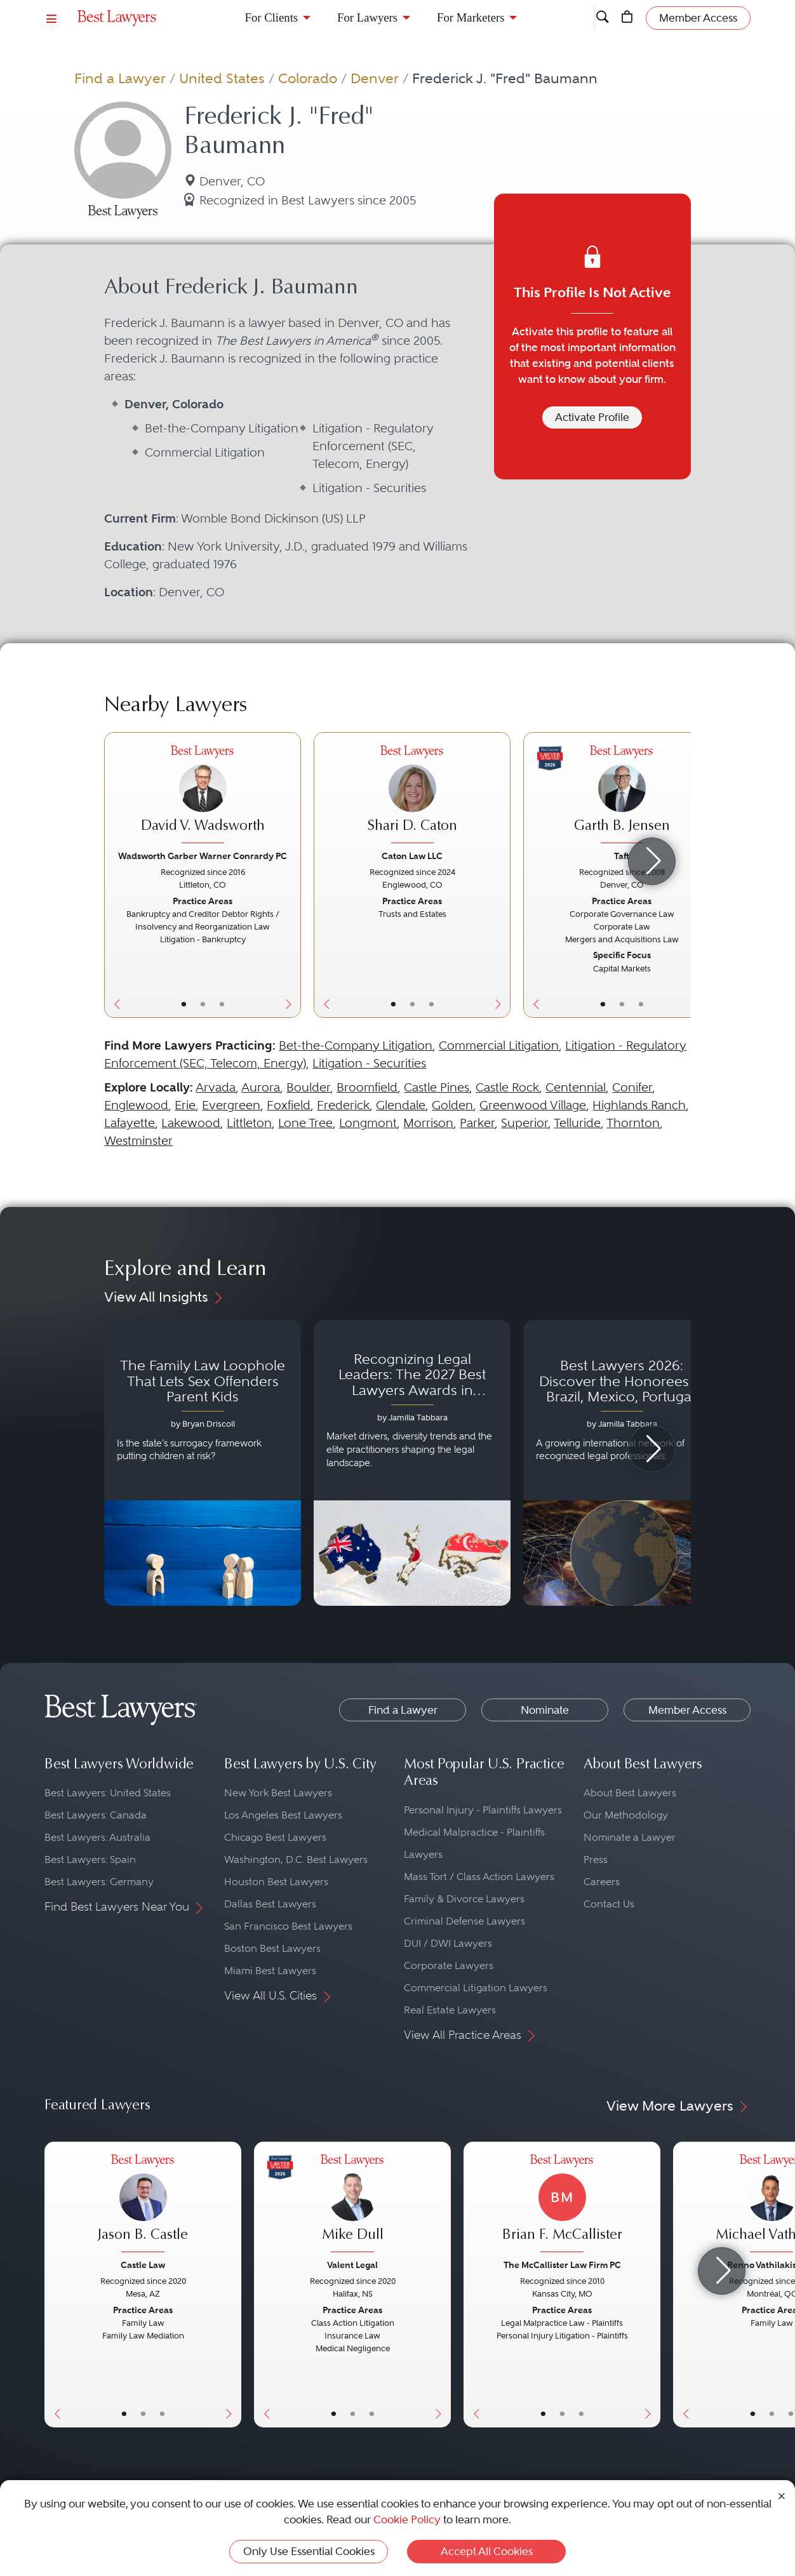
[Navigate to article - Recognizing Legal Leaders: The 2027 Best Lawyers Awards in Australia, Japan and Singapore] (412, 1463)
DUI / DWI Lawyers (448, 1943)
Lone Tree (305, 1123)
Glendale (400, 1105)
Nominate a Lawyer (630, 1837)
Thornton (633, 1123)
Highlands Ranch (639, 1105)
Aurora (260, 1087)
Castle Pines (436, 1087)
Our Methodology (626, 1815)
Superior (524, 1123)
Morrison (428, 1123)
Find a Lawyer (120, 78)
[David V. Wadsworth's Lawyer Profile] (202, 795)
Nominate (545, 1710)
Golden (452, 1105)
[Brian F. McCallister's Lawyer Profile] (562, 2204)
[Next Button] (291, 875)
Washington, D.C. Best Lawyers (296, 1859)
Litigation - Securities (369, 1063)
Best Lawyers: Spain (90, 1859)
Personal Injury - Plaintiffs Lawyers (483, 1810)
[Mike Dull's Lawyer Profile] (352, 2204)
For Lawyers (367, 17)
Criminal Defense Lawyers (464, 1921)
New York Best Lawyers (278, 1793)
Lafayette (129, 1123)
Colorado (307, 78)
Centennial (575, 1087)
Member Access (687, 1710)
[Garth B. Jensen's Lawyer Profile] (622, 795)
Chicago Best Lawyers (275, 1837)
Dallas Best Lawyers (270, 1904)
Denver (375, 78)
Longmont (368, 1123)
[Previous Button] (114, 875)
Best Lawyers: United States (107, 1793)
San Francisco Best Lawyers (288, 1926)
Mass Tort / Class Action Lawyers (479, 1877)
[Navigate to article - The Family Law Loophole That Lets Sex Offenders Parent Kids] (202, 1463)
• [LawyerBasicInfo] (183, 1003)
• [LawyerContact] (221, 1003)
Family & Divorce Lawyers (464, 1899)
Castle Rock (507, 1087)
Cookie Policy (407, 2519)
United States (222, 78)
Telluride (577, 1123)
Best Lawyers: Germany (99, 1882)
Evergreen (231, 1105)
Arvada (216, 1087)
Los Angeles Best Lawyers (283, 1815)
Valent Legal (352, 2265)
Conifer (632, 1087)
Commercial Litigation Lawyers (475, 1988)
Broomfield (367, 1087)
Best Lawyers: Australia (97, 1837)
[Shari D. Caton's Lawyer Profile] (412, 795)
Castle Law (143, 2265)
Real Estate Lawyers (450, 2010)
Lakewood (190, 1123)
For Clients (271, 17)
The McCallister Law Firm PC (562, 2265)
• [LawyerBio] (202, 1003)
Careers (602, 1882)
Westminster (138, 1140)
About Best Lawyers (630, 1793)
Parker (477, 1123)
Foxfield (289, 1105)
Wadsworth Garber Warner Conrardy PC (202, 856)
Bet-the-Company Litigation (355, 1045)
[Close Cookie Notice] (781, 2495)
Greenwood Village (532, 1105)
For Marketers (470, 17)
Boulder (308, 1087)
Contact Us (609, 1904)
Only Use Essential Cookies (309, 2551)
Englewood (136, 1105)
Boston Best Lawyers (272, 1948)
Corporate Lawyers (448, 1965)
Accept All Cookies (487, 2551)
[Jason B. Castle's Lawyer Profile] (143, 2204)
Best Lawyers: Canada (95, 1815)
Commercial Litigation (499, 1045)
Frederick (343, 1105)
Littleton (249, 1123)
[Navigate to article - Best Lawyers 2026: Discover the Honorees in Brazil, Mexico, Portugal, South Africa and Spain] (621, 1463)
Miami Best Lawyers (270, 1971)
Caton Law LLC (412, 856)
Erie (185, 1105)
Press (596, 1859)
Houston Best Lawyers (276, 1882)
